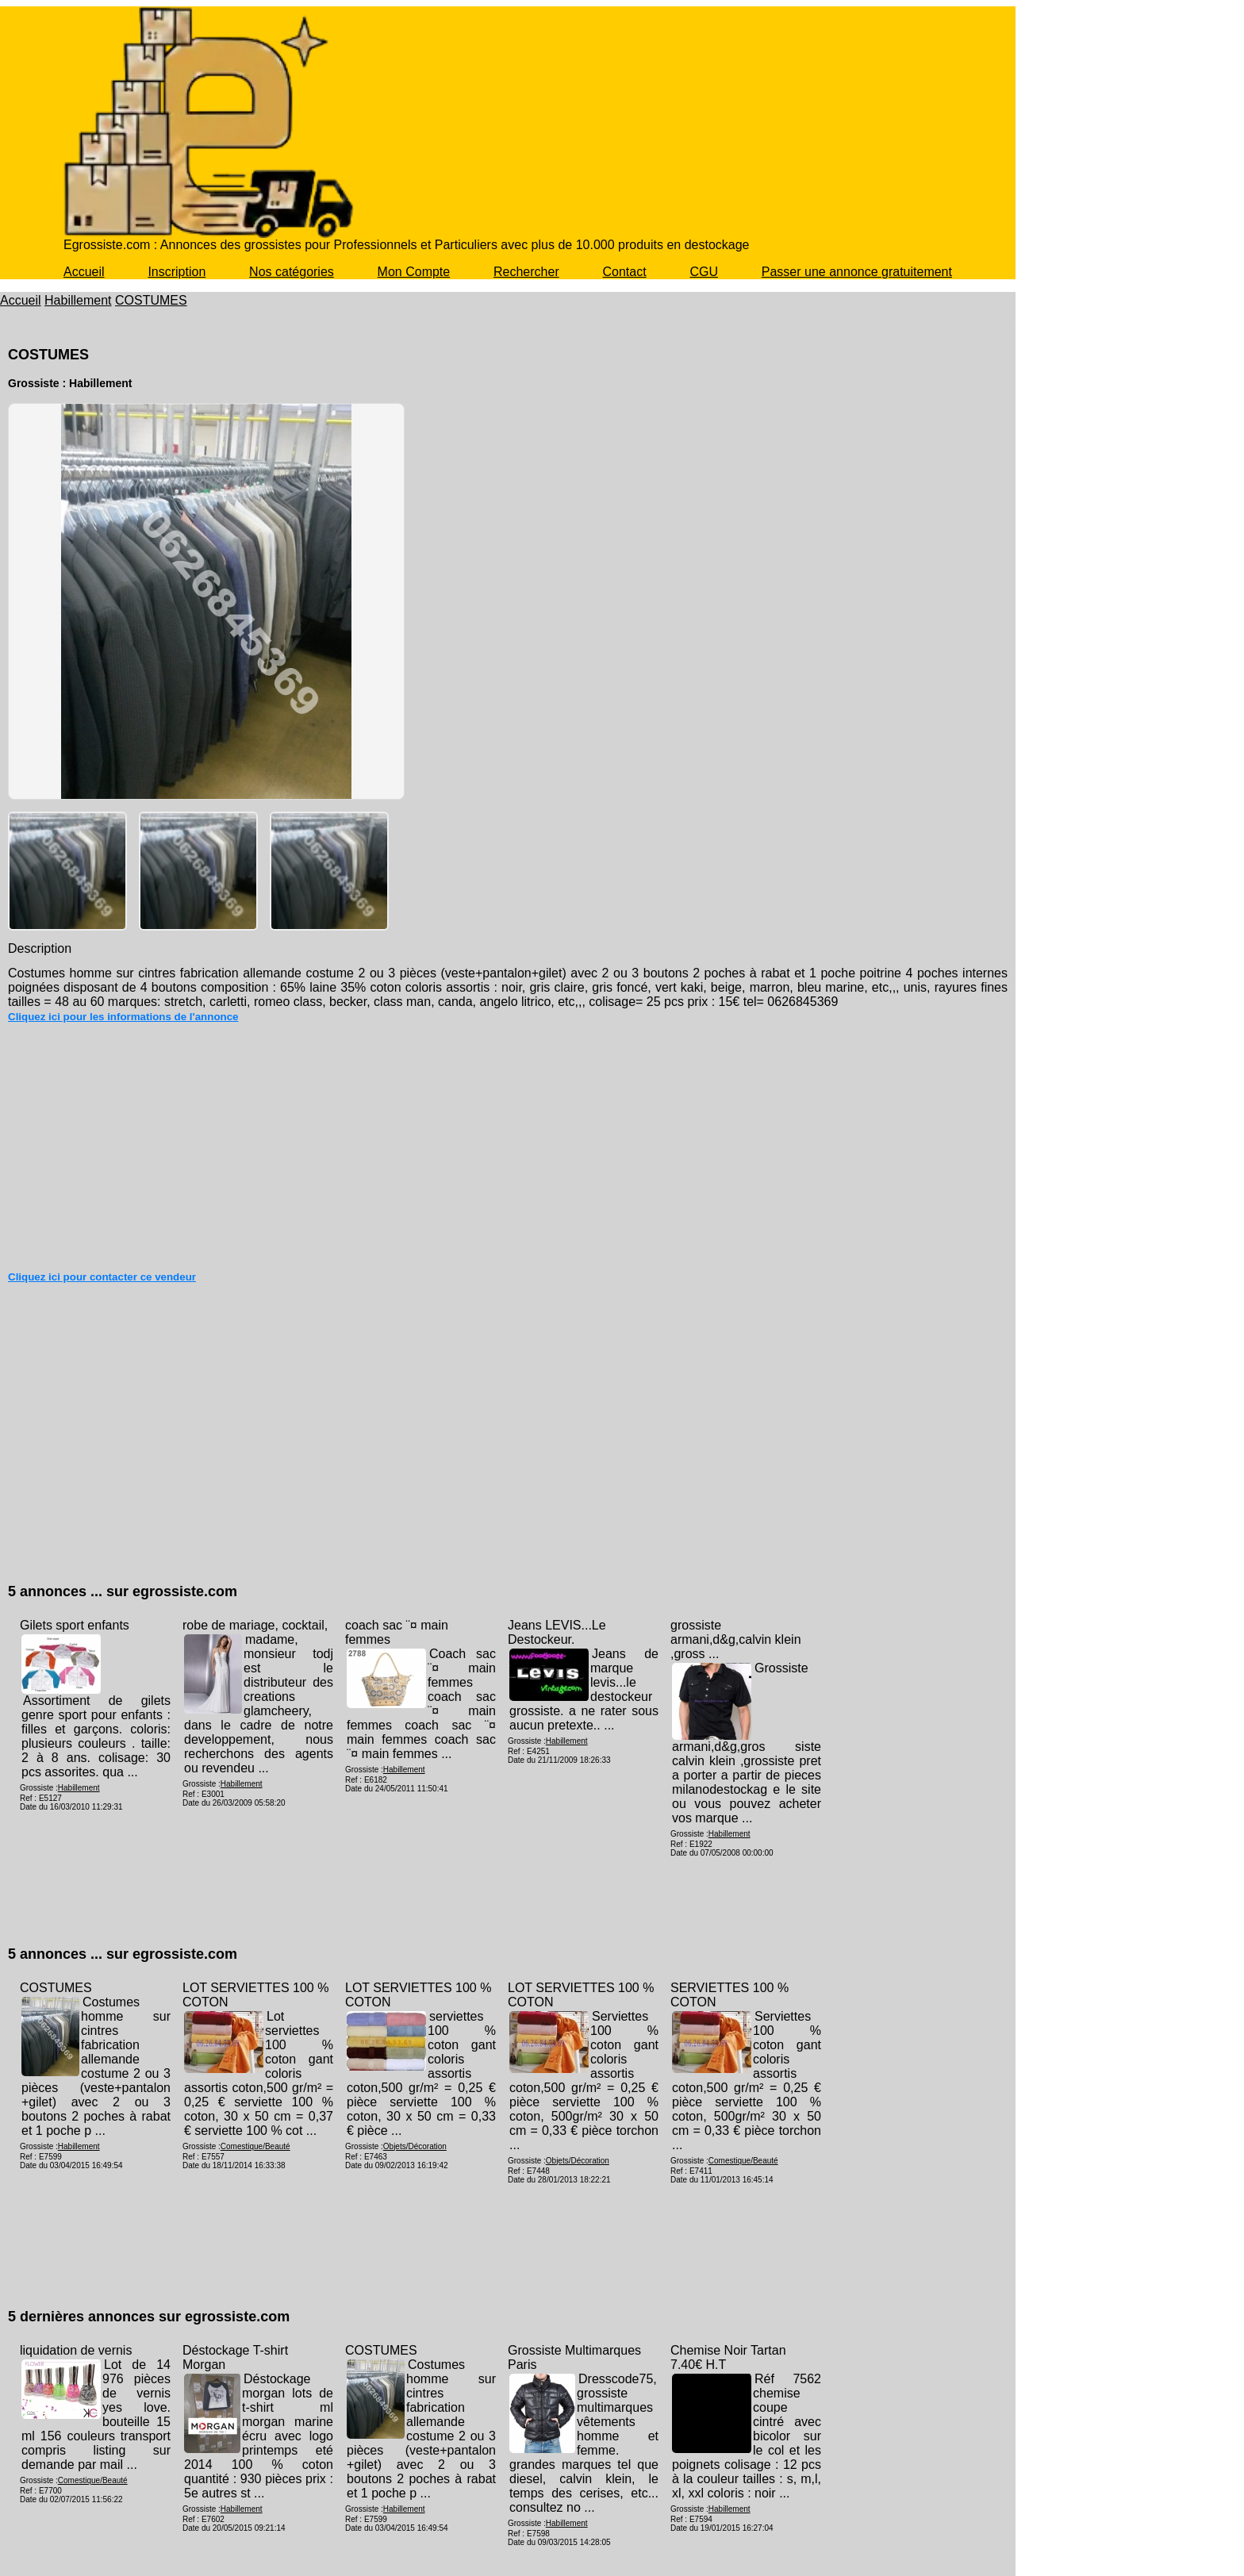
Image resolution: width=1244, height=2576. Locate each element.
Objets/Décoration (415, 2146)
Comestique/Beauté (255, 2146)
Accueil (84, 271)
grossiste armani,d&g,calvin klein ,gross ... (735, 1639)
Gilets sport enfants (74, 1625)
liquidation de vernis (76, 2350)
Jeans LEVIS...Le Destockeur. (557, 1632)
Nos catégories (291, 271)
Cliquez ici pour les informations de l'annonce (123, 1017)
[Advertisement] (508, 1150)
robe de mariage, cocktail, (255, 1625)
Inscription (176, 271)
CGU (703, 271)
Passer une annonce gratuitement (857, 271)
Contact (625, 271)
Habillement (77, 300)
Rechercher (526, 271)
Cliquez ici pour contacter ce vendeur (102, 1277)
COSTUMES (151, 300)
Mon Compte (414, 271)
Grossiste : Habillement (70, 383)
